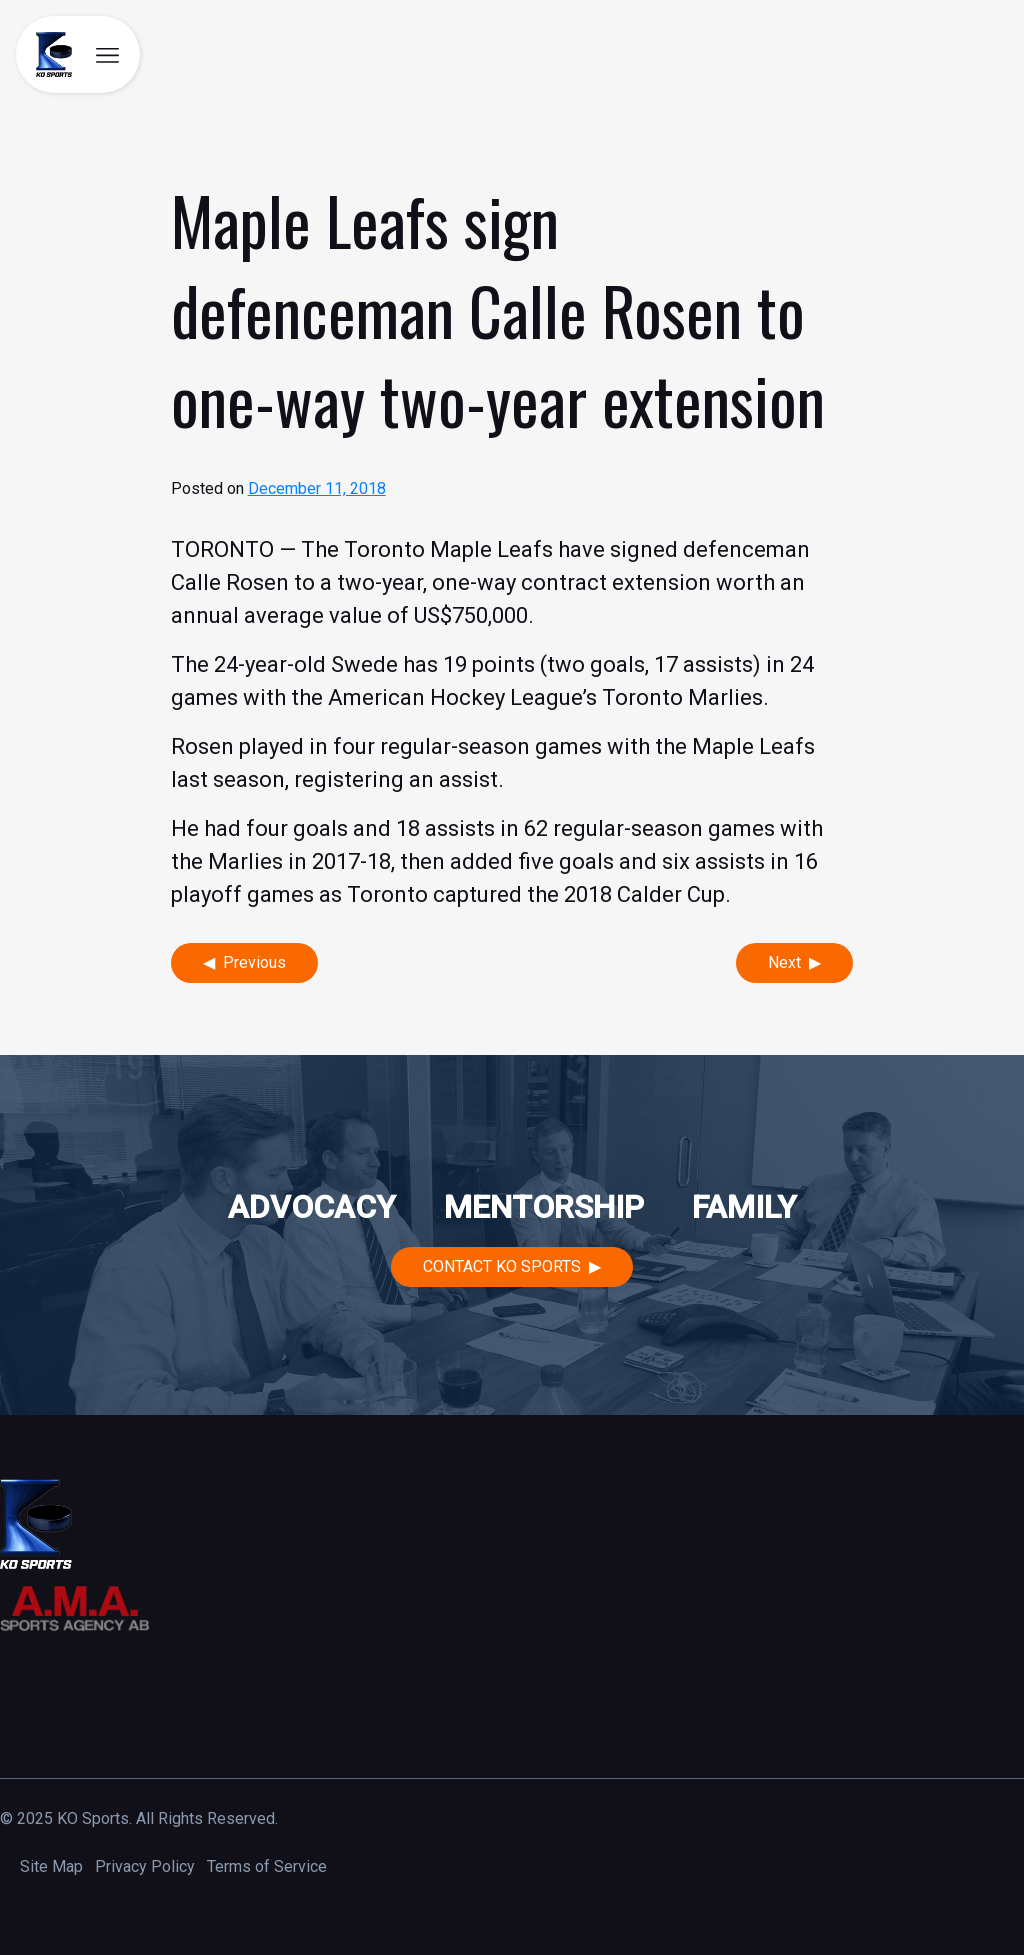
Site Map (51, 1866)
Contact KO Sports (502, 1266)
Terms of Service (267, 1866)
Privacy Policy (145, 1866)
